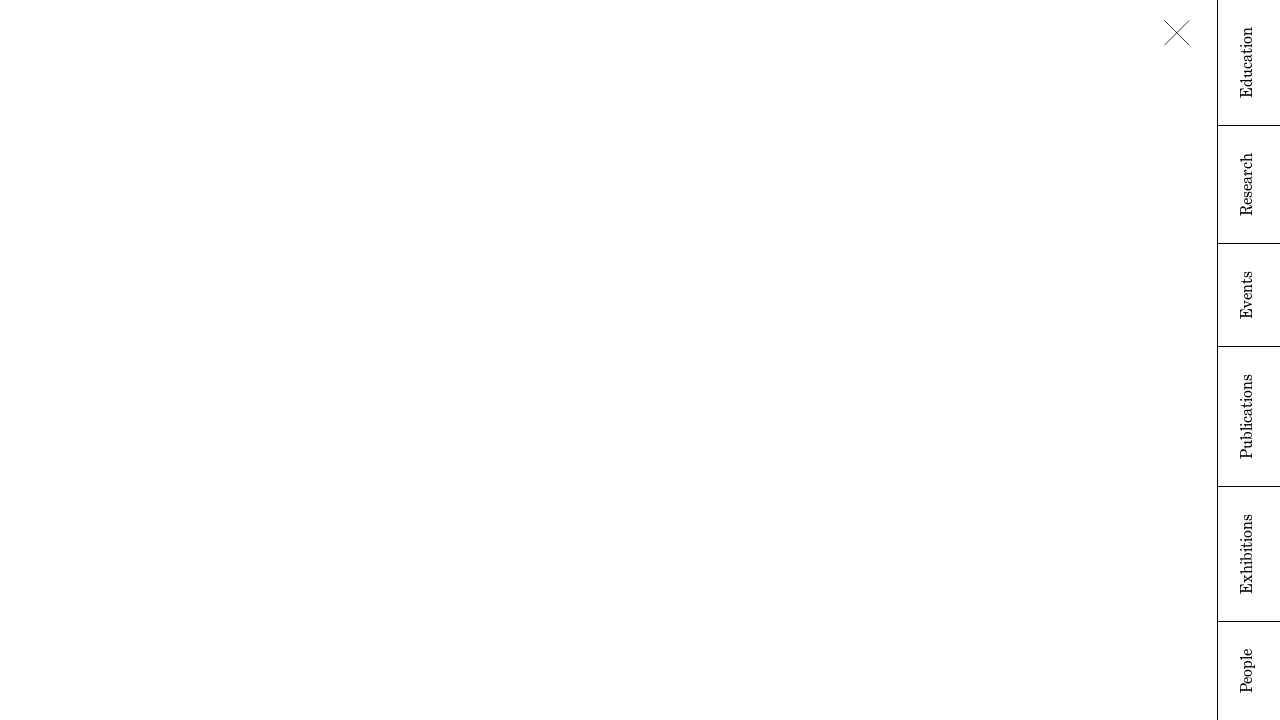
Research (1246, 184)
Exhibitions (1246, 554)
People (1246, 671)
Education (1246, 62)
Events (1246, 295)
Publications (1246, 416)
